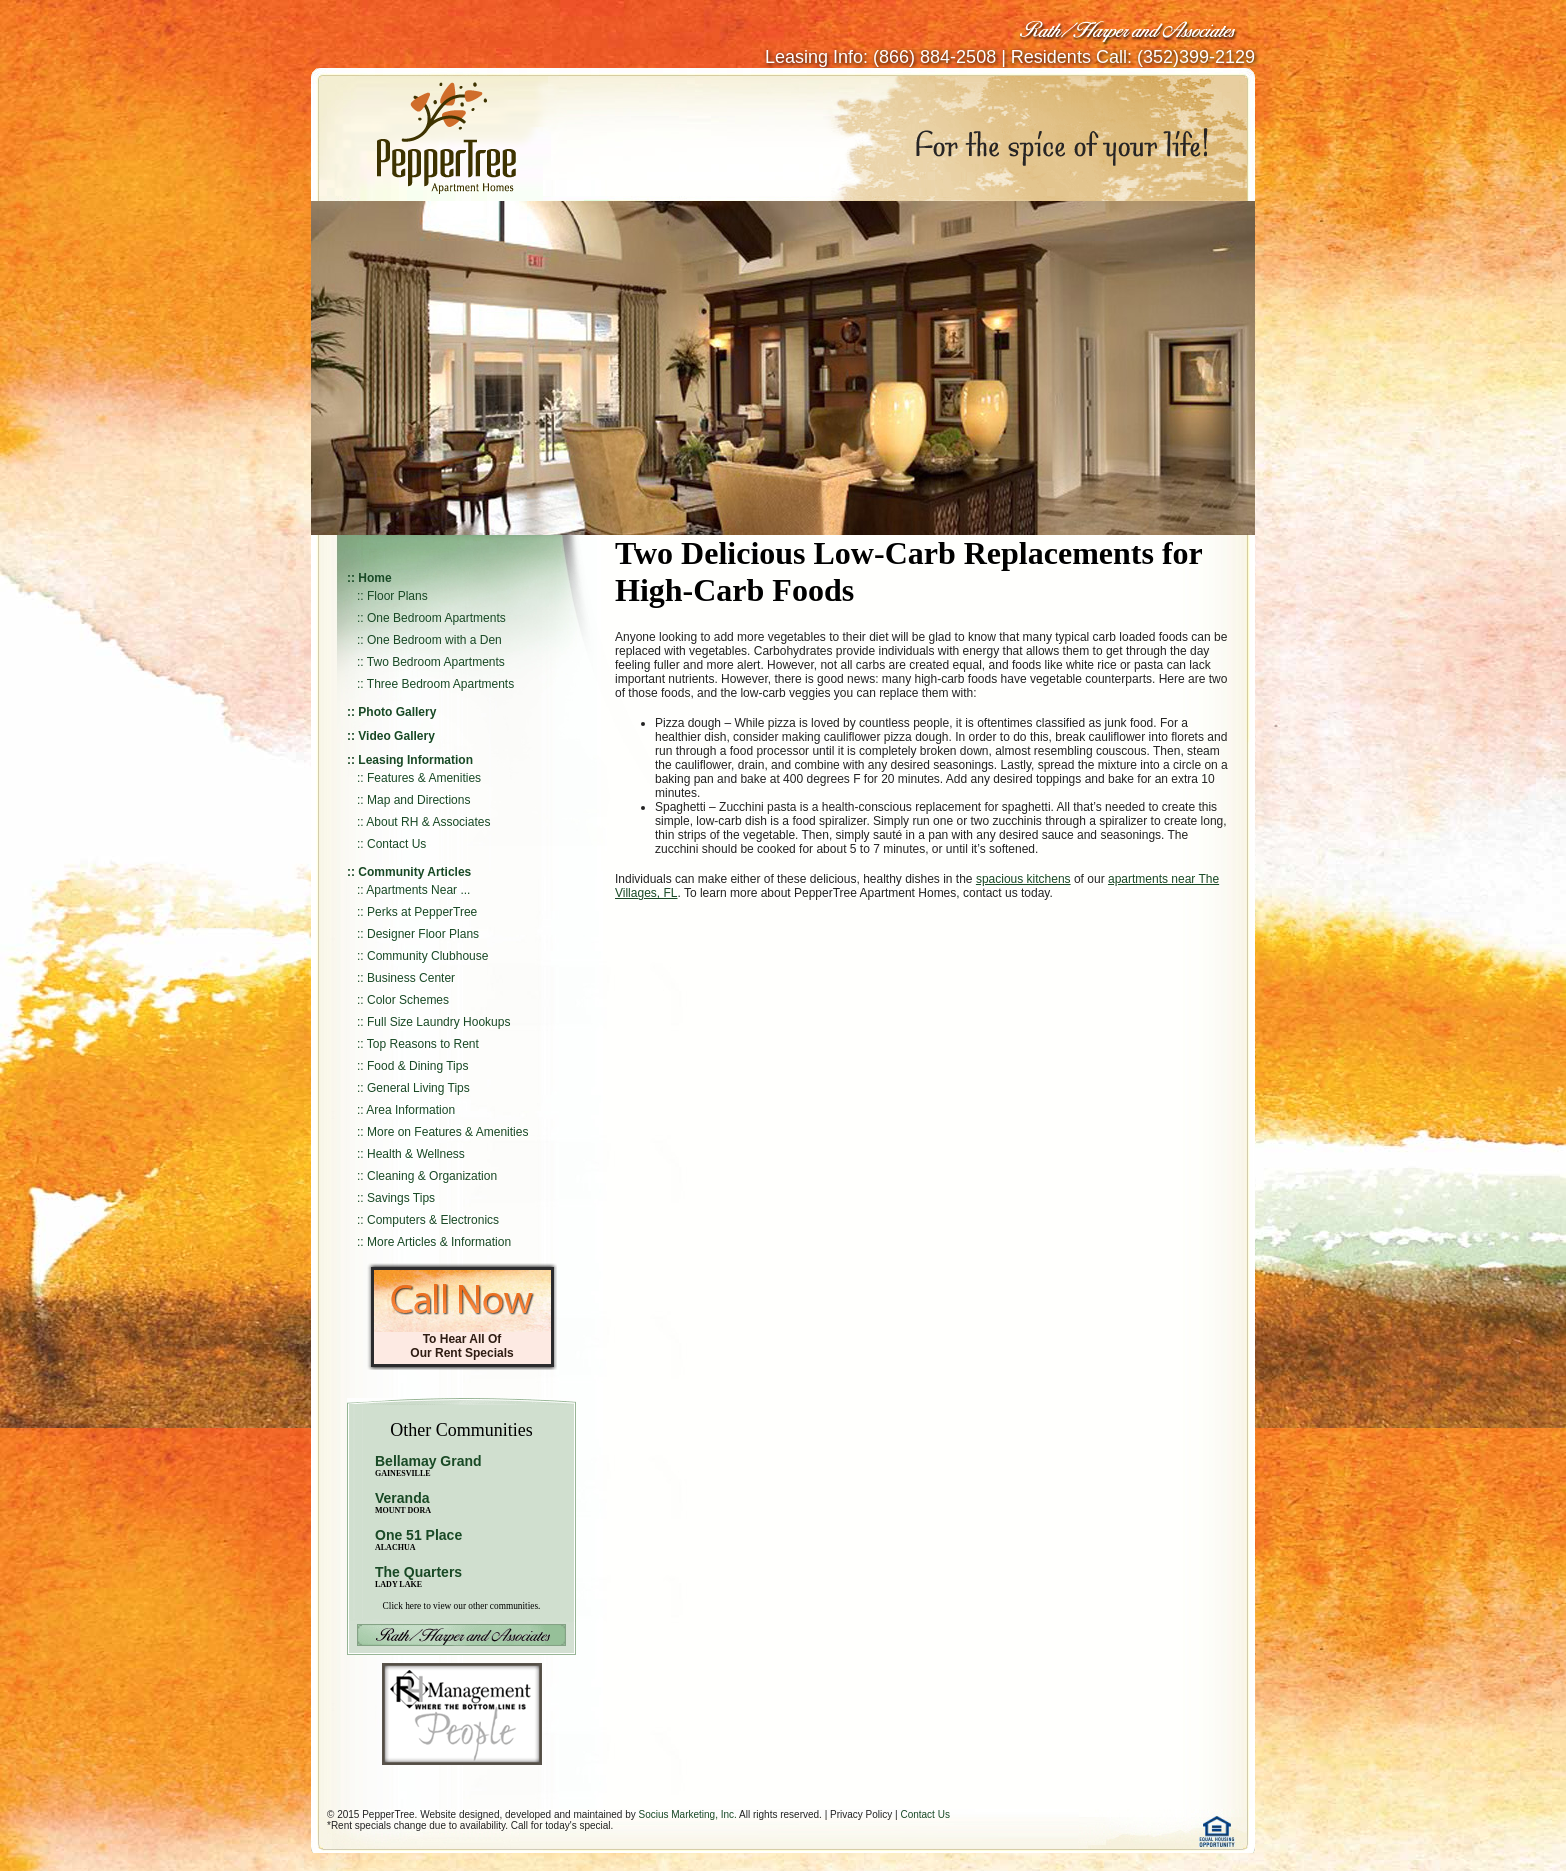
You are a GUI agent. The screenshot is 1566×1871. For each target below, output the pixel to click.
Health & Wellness (416, 1154)
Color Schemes (408, 1000)
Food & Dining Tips (417, 1066)
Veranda (403, 1502)
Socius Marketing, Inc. (687, 1814)
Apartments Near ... (418, 890)
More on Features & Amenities (447, 1132)
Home (374, 578)
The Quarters (418, 1572)
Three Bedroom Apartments (440, 684)
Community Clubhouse (427, 956)
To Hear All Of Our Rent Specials (461, 1346)
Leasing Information (415, 760)
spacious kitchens (1023, 879)
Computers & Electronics (433, 1220)
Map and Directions (418, 800)
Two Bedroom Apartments (436, 662)
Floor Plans (397, 596)
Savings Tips (401, 1198)
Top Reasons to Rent (423, 1044)
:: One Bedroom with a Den (429, 640)
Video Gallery (396, 736)
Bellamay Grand (428, 1465)
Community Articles (414, 872)
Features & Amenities (424, 778)
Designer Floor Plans (423, 934)
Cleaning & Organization (432, 1176)
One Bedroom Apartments (436, 618)
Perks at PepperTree (422, 912)
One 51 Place (418, 1535)
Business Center (411, 978)
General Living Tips (418, 1088)
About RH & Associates (428, 822)
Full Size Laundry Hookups (438, 1022)
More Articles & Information (439, 1242)
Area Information (410, 1110)
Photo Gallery (397, 712)
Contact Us (396, 844)
